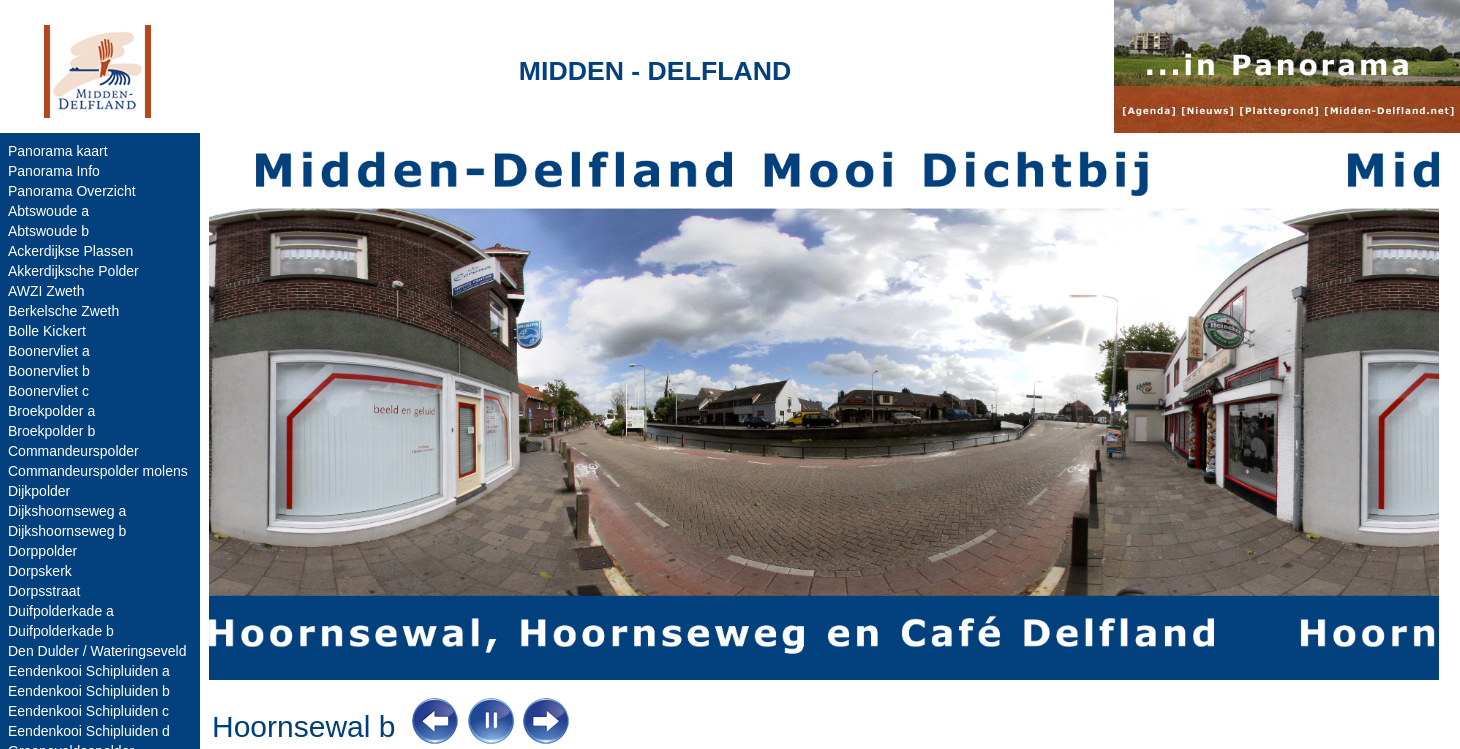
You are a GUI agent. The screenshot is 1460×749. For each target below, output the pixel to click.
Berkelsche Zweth (63, 311)
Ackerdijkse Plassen (70, 251)
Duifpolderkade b (61, 631)
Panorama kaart (58, 151)
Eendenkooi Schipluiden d (89, 731)
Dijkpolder (39, 491)
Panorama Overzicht (72, 191)
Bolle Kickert (47, 331)
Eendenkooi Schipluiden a (89, 671)
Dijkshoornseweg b (67, 531)
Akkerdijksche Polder (73, 271)
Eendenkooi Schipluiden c (88, 711)
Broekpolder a (51, 411)
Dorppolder (42, 551)
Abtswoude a (48, 211)
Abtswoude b (48, 231)
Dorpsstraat (44, 591)
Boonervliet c (48, 391)
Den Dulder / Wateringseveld (97, 651)
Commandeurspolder (73, 451)
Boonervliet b (49, 371)
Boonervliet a (49, 351)
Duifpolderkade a (61, 611)
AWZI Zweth (46, 291)
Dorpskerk (40, 571)
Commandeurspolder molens (98, 471)
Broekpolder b (51, 431)
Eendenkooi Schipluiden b (89, 691)
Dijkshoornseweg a (67, 511)
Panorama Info (54, 171)
